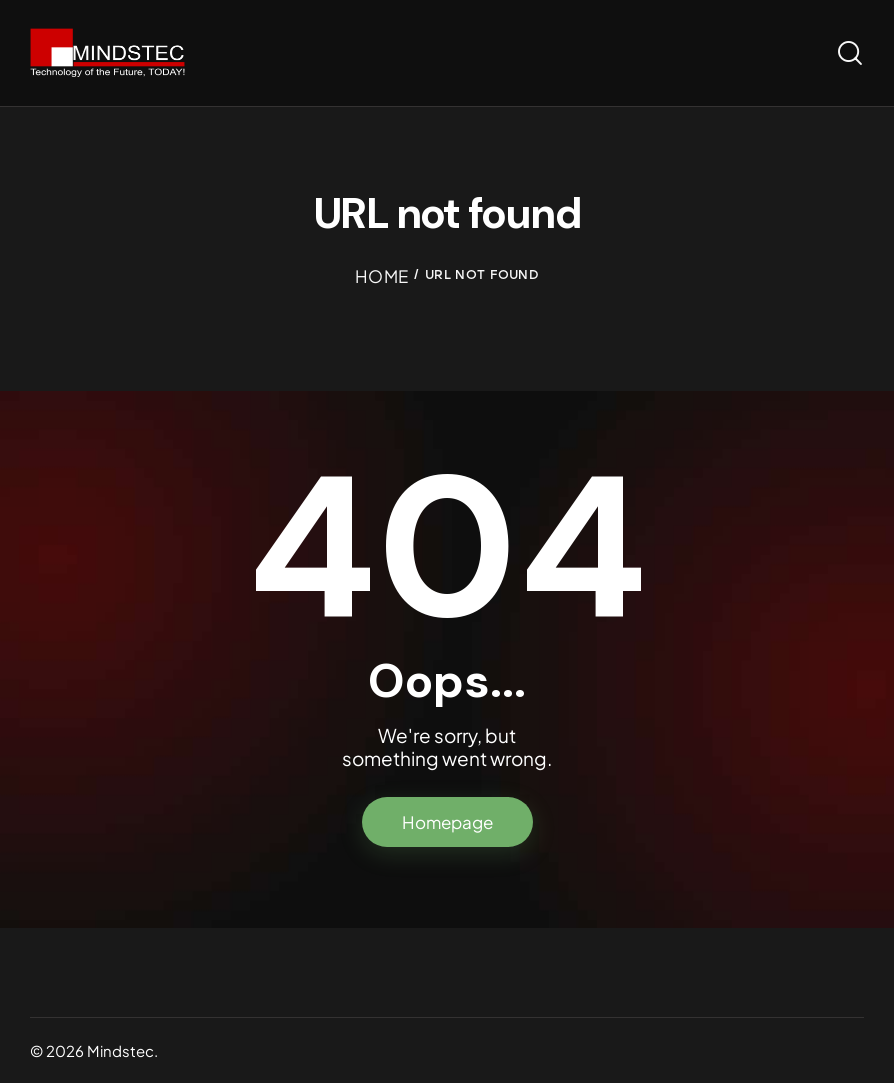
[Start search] (850, 53)
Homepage (447, 822)
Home (381, 276)
